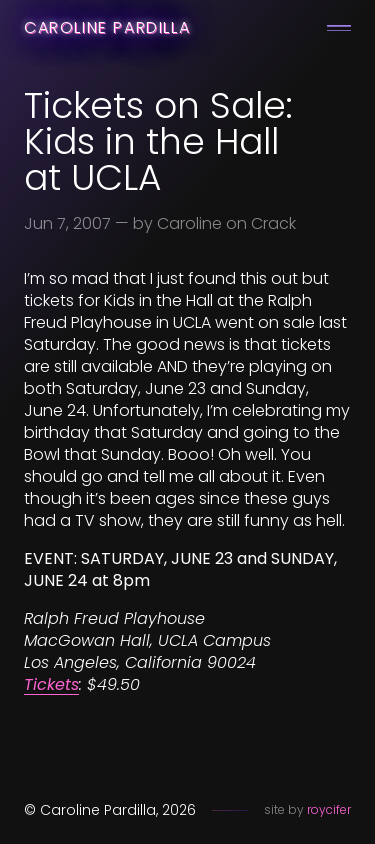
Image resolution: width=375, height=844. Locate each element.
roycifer (329, 809)
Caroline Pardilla (107, 27)
